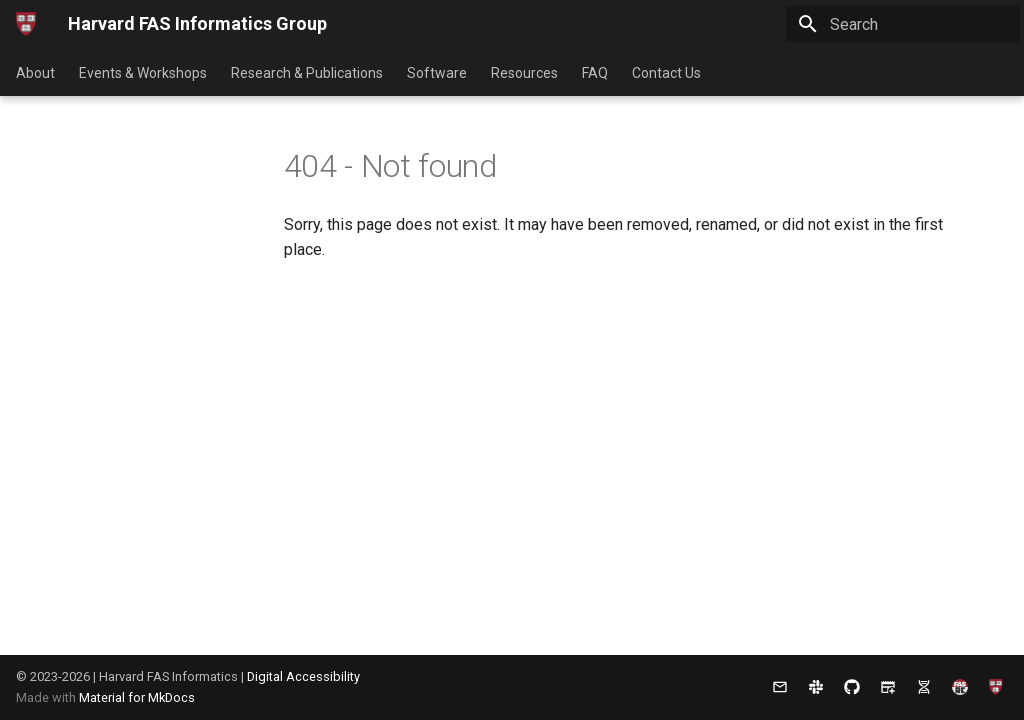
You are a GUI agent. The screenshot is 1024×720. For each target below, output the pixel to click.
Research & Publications (307, 73)
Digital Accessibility (303, 676)
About (35, 73)
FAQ (595, 73)
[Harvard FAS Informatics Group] (26, 24)
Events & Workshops (143, 73)
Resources (524, 73)
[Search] (903, 24)
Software (437, 73)
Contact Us (666, 73)
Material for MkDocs (137, 697)
